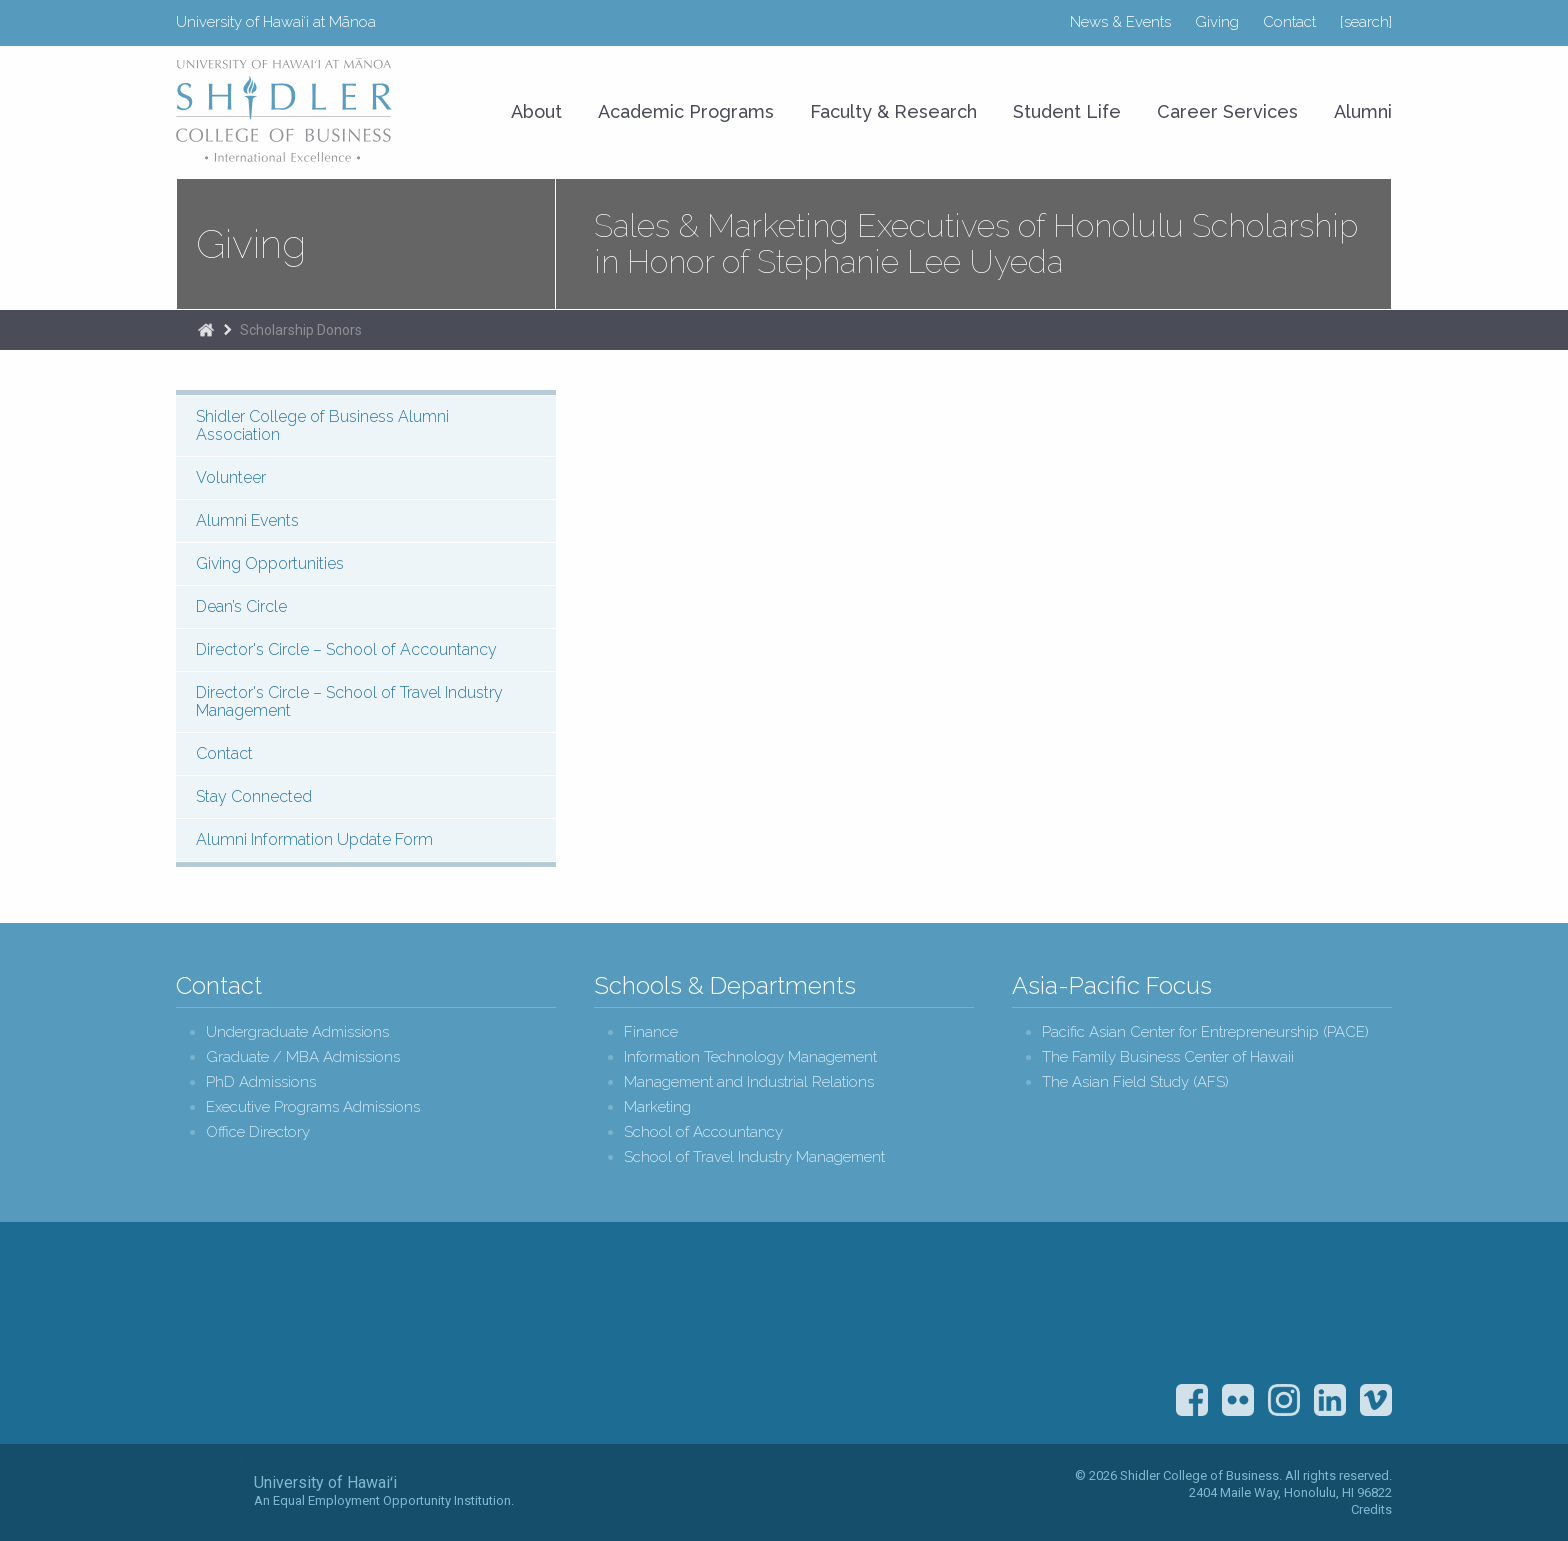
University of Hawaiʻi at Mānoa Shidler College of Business (285, 110)
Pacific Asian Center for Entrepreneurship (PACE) (1205, 1032)
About (536, 111)
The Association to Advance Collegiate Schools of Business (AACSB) (1354, 1310)
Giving (1217, 22)
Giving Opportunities (270, 563)
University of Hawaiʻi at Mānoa (276, 22)
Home (206, 330)
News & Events (1120, 22)
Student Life (1067, 111)
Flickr (1238, 1400)
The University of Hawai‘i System (209, 1491)
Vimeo (1376, 1400)
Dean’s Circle (241, 606)
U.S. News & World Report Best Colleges (1250, 1310)
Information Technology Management (750, 1057)
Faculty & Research (893, 111)
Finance (651, 1032)
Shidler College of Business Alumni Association (322, 425)
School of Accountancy (703, 1132)
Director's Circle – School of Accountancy (346, 649)
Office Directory (258, 1132)
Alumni (1363, 111)
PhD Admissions (261, 1082)
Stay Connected (254, 796)
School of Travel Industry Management (754, 1157)
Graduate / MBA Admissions (303, 1057)
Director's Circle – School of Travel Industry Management (349, 701)
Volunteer (231, 477)
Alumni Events (247, 520)
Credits (1371, 1509)
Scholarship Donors (301, 330)
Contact (1289, 22)
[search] (1366, 22)
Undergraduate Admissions (297, 1032)
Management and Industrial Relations (749, 1082)
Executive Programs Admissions (313, 1107)
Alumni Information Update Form (314, 839)
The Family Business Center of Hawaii (1168, 1057)
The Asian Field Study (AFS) (1135, 1082)
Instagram (1284, 1400)
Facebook (1192, 1400)
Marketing (657, 1107)
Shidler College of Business (342, 1336)
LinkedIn (1330, 1400)
